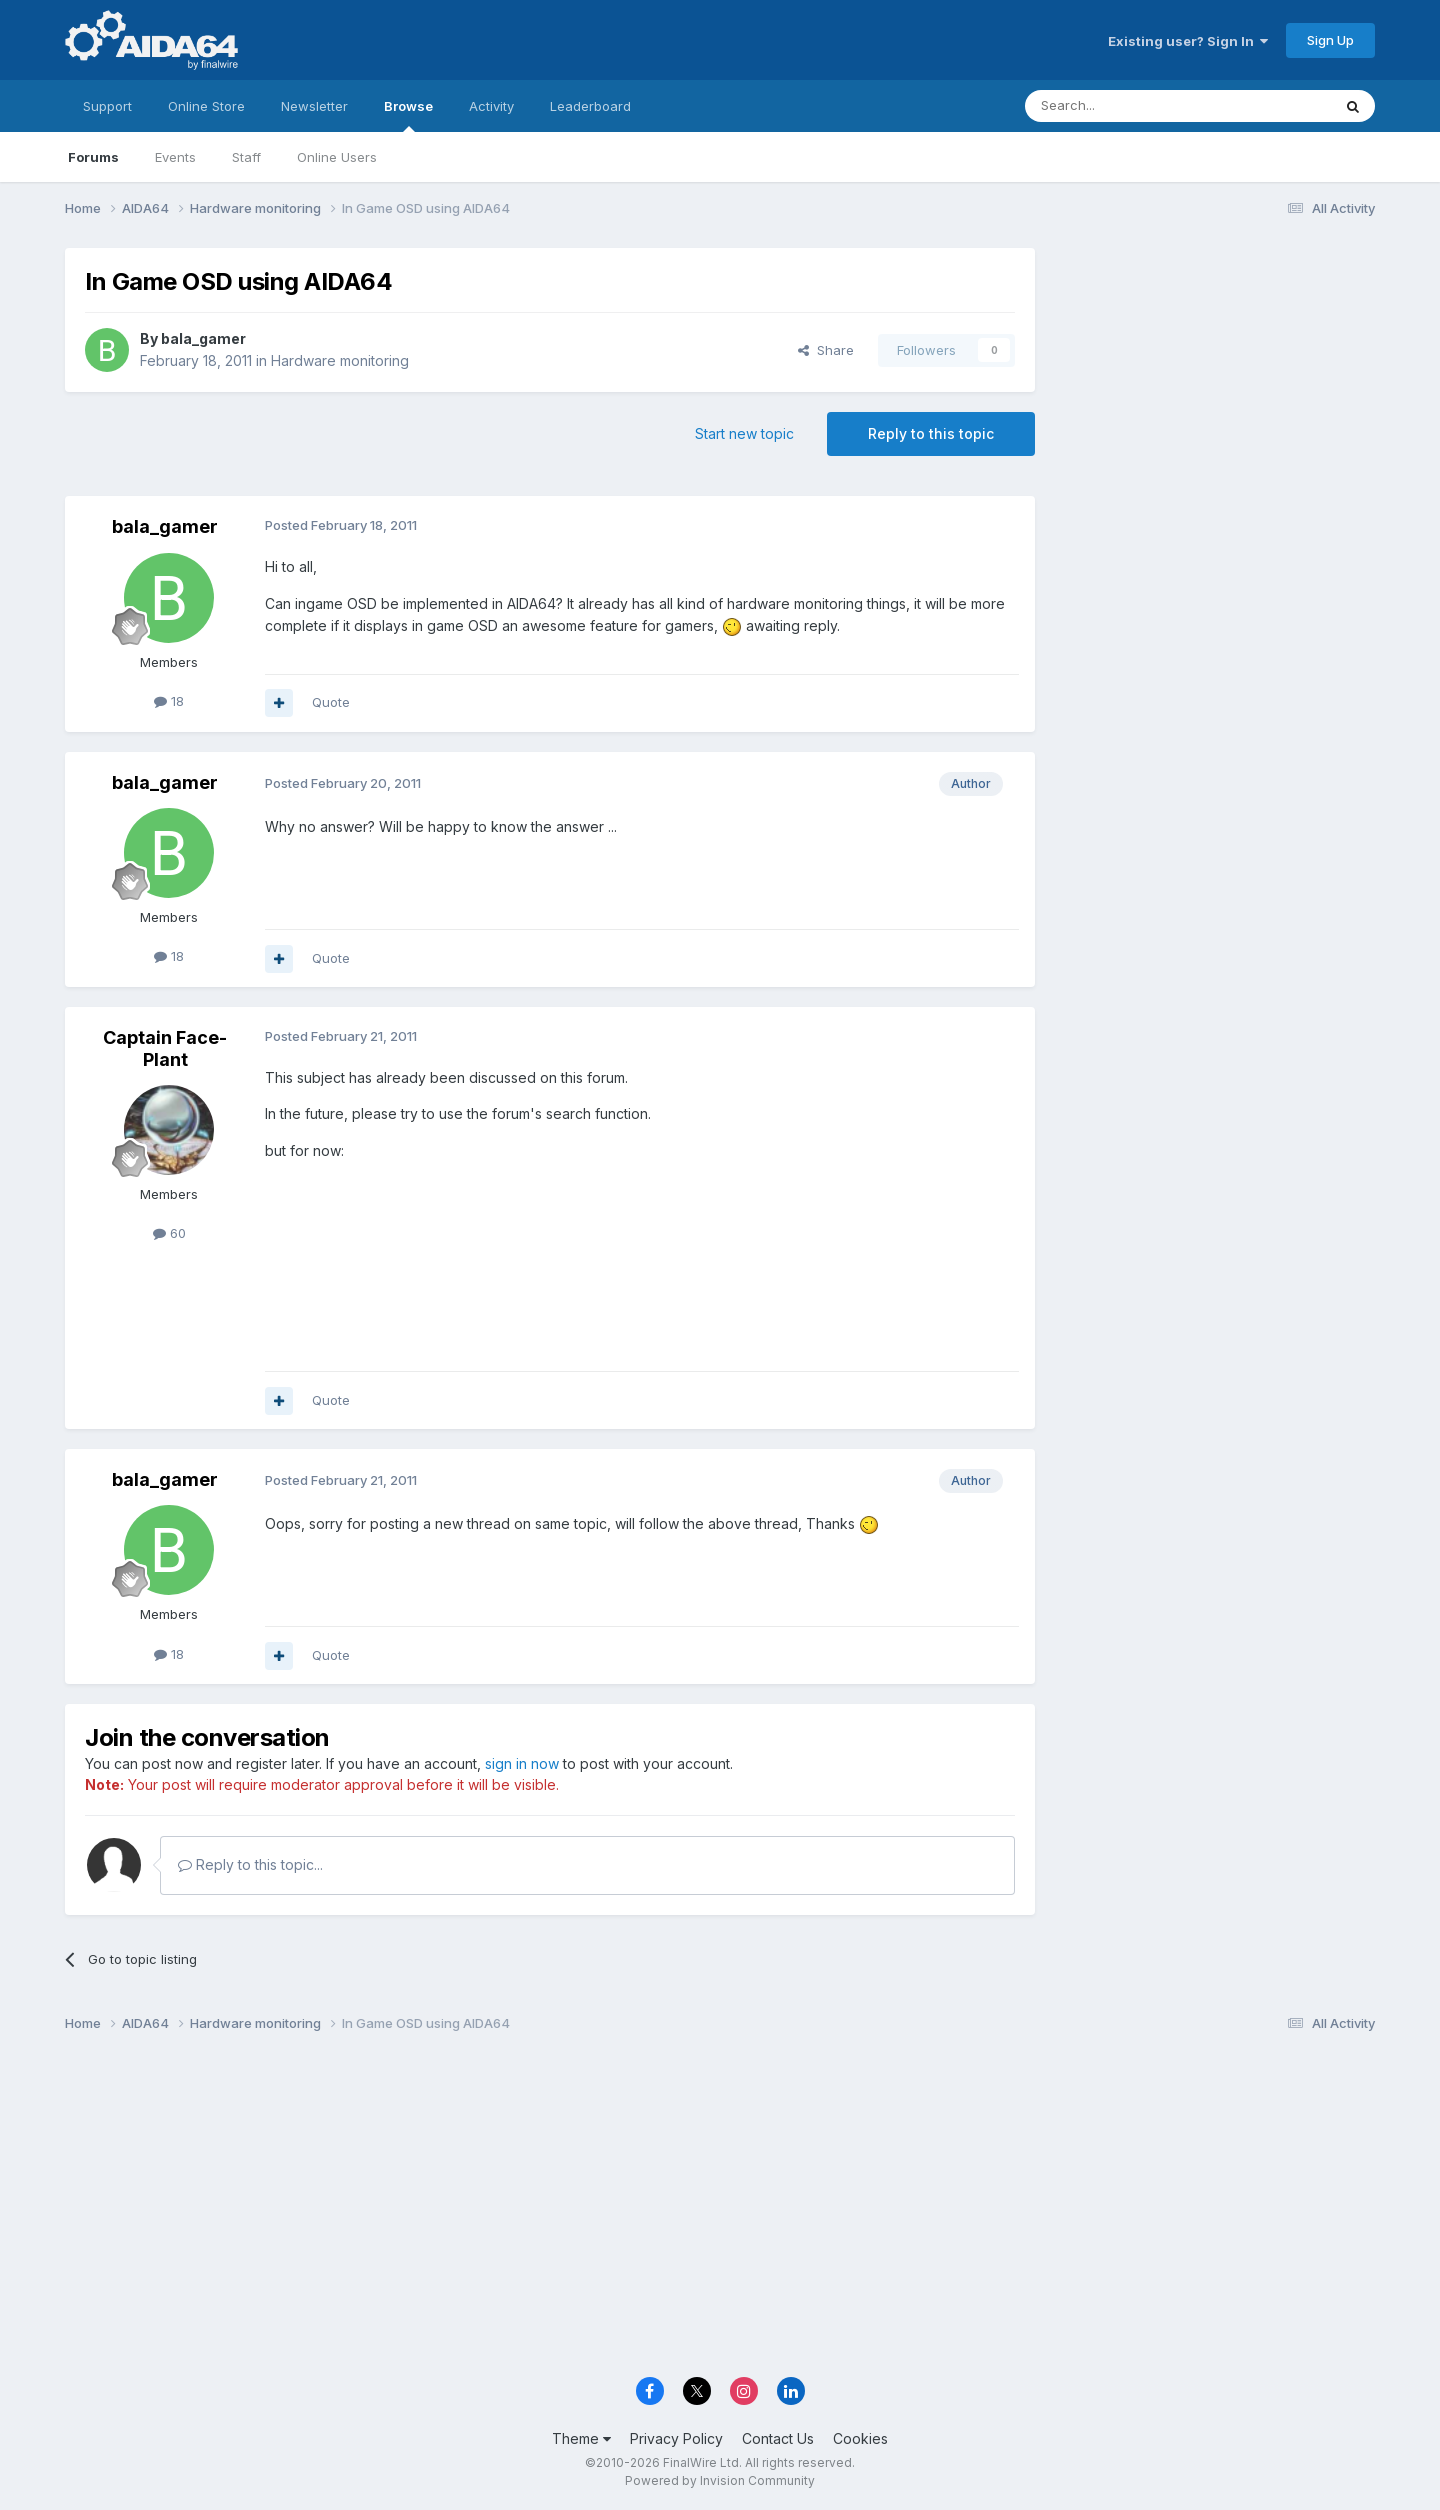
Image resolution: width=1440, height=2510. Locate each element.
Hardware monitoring (340, 360)
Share (826, 350)
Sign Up (1330, 40)
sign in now (522, 1763)
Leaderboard (590, 106)
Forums (93, 157)
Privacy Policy (676, 2438)
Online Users (337, 157)
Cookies (860, 2438)
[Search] (1127, 106)
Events (175, 157)
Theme (581, 2438)
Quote (331, 702)
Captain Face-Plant (165, 1048)
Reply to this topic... (250, 1864)
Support (107, 106)
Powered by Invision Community (720, 2480)
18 (169, 701)
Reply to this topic (931, 433)
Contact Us (778, 2438)
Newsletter (314, 106)
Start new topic (744, 433)
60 (169, 1233)
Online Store (206, 106)
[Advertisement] (1215, 381)
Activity (491, 106)
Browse (408, 115)
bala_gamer (203, 338)
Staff (246, 157)
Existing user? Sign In (1188, 41)
